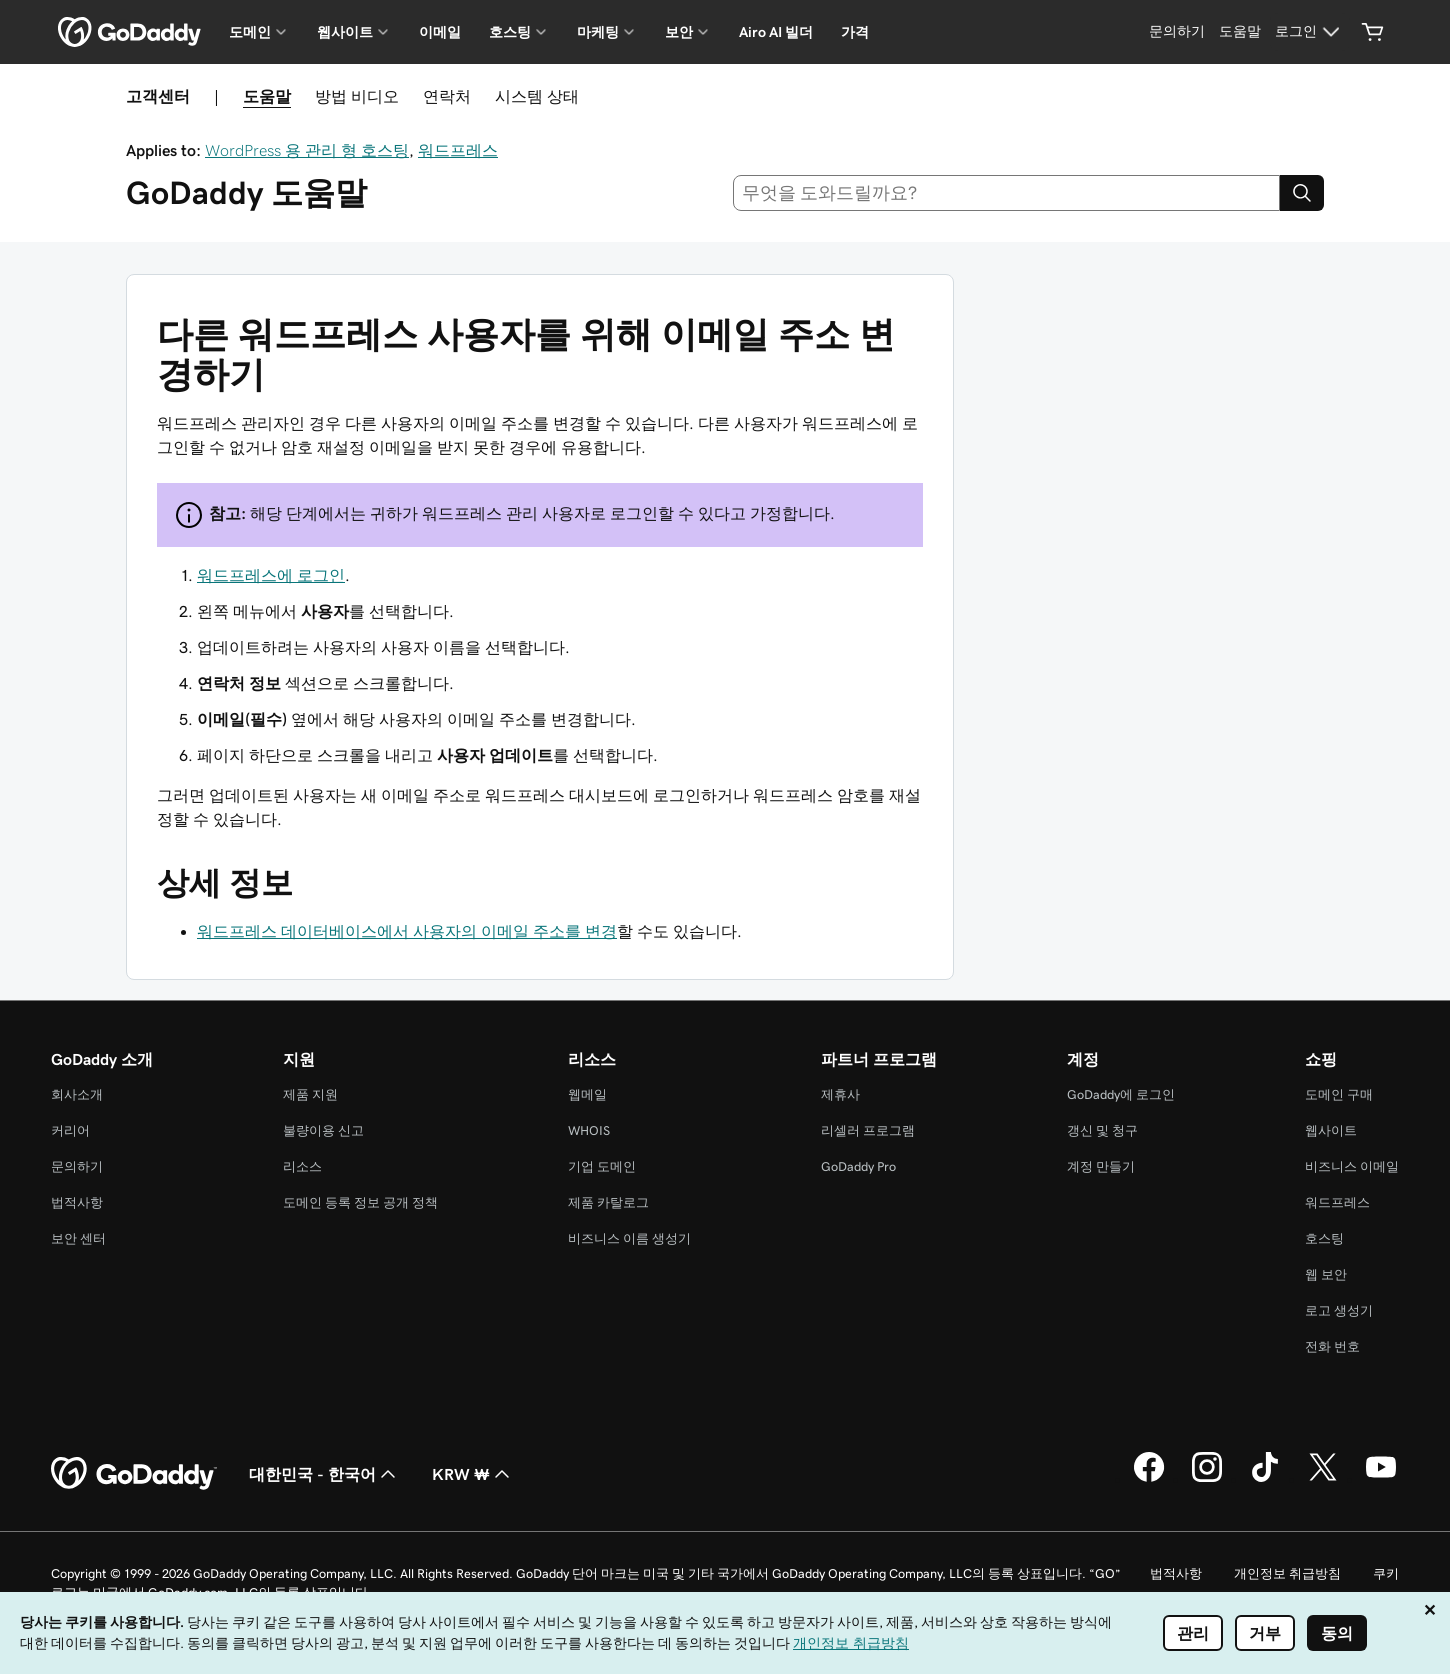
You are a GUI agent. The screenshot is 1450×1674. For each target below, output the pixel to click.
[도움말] (1240, 32)
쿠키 (1386, 1573)
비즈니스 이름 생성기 (629, 1238)
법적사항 (77, 1202)
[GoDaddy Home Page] (134, 1474)
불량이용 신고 (323, 1130)
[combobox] (1007, 193)
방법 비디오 (357, 96)
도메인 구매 (1339, 1094)
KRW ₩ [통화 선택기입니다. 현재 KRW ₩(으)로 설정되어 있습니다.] (473, 1474)
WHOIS (589, 1130)
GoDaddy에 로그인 (1121, 1094)
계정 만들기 (1101, 1166)
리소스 (302, 1166)
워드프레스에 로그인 (271, 575)
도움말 (267, 96)
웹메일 (587, 1094)
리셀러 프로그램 (868, 1130)
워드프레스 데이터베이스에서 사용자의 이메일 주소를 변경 (407, 931)
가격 (855, 32)
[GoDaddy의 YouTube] (1381, 1479)
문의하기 (77, 1166)
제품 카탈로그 (608, 1202)
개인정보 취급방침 (1287, 1573)
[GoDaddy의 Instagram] (1207, 1479)
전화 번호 (1332, 1346)
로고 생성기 (1339, 1310)
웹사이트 (1331, 1130)
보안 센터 (78, 1238)
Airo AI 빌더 (776, 32)
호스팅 (1324, 1238)
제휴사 (840, 1094)
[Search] (1302, 193)
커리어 (70, 1130)
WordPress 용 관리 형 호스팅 (307, 150)
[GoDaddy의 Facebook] (1149, 1479)
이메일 (440, 32)
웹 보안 (1326, 1274)
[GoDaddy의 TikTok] (1265, 1479)
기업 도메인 (602, 1166)
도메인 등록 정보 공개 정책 (360, 1202)
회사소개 (77, 1094)
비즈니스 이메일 (1352, 1166)
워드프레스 (458, 150)
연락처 (447, 96)
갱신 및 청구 (1102, 1130)
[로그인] (1310, 32)
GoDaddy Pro (858, 1166)
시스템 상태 (537, 96)
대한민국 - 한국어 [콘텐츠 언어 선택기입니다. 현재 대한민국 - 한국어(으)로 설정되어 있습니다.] (324, 1474)
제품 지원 (310, 1094)
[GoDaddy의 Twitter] (1323, 1479)
